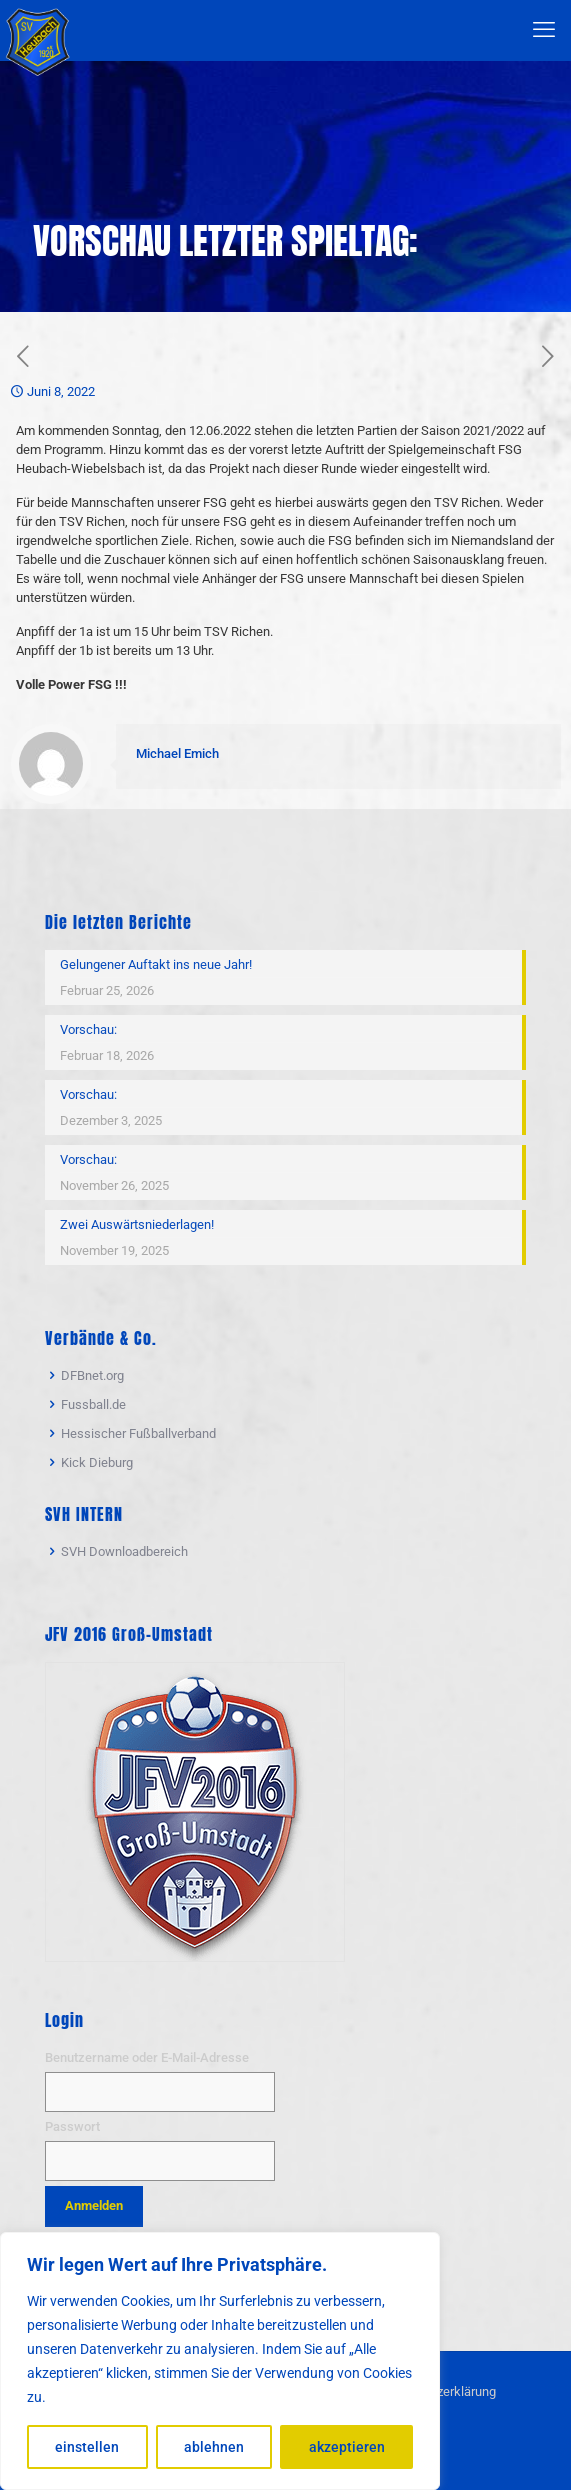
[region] (220, 2361)
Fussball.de (93, 1404)
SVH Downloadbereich (124, 1551)
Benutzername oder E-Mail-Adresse (147, 2057)
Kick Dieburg (97, 1462)
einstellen (87, 2447)
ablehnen (214, 2447)
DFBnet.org (92, 1375)
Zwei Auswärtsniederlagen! (137, 1224)
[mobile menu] (544, 30)
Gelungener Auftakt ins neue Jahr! (156, 964)
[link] (195, 1812)
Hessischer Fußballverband (138, 1433)
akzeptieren (347, 2447)
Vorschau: (88, 1029)
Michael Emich (177, 753)
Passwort (72, 2126)
